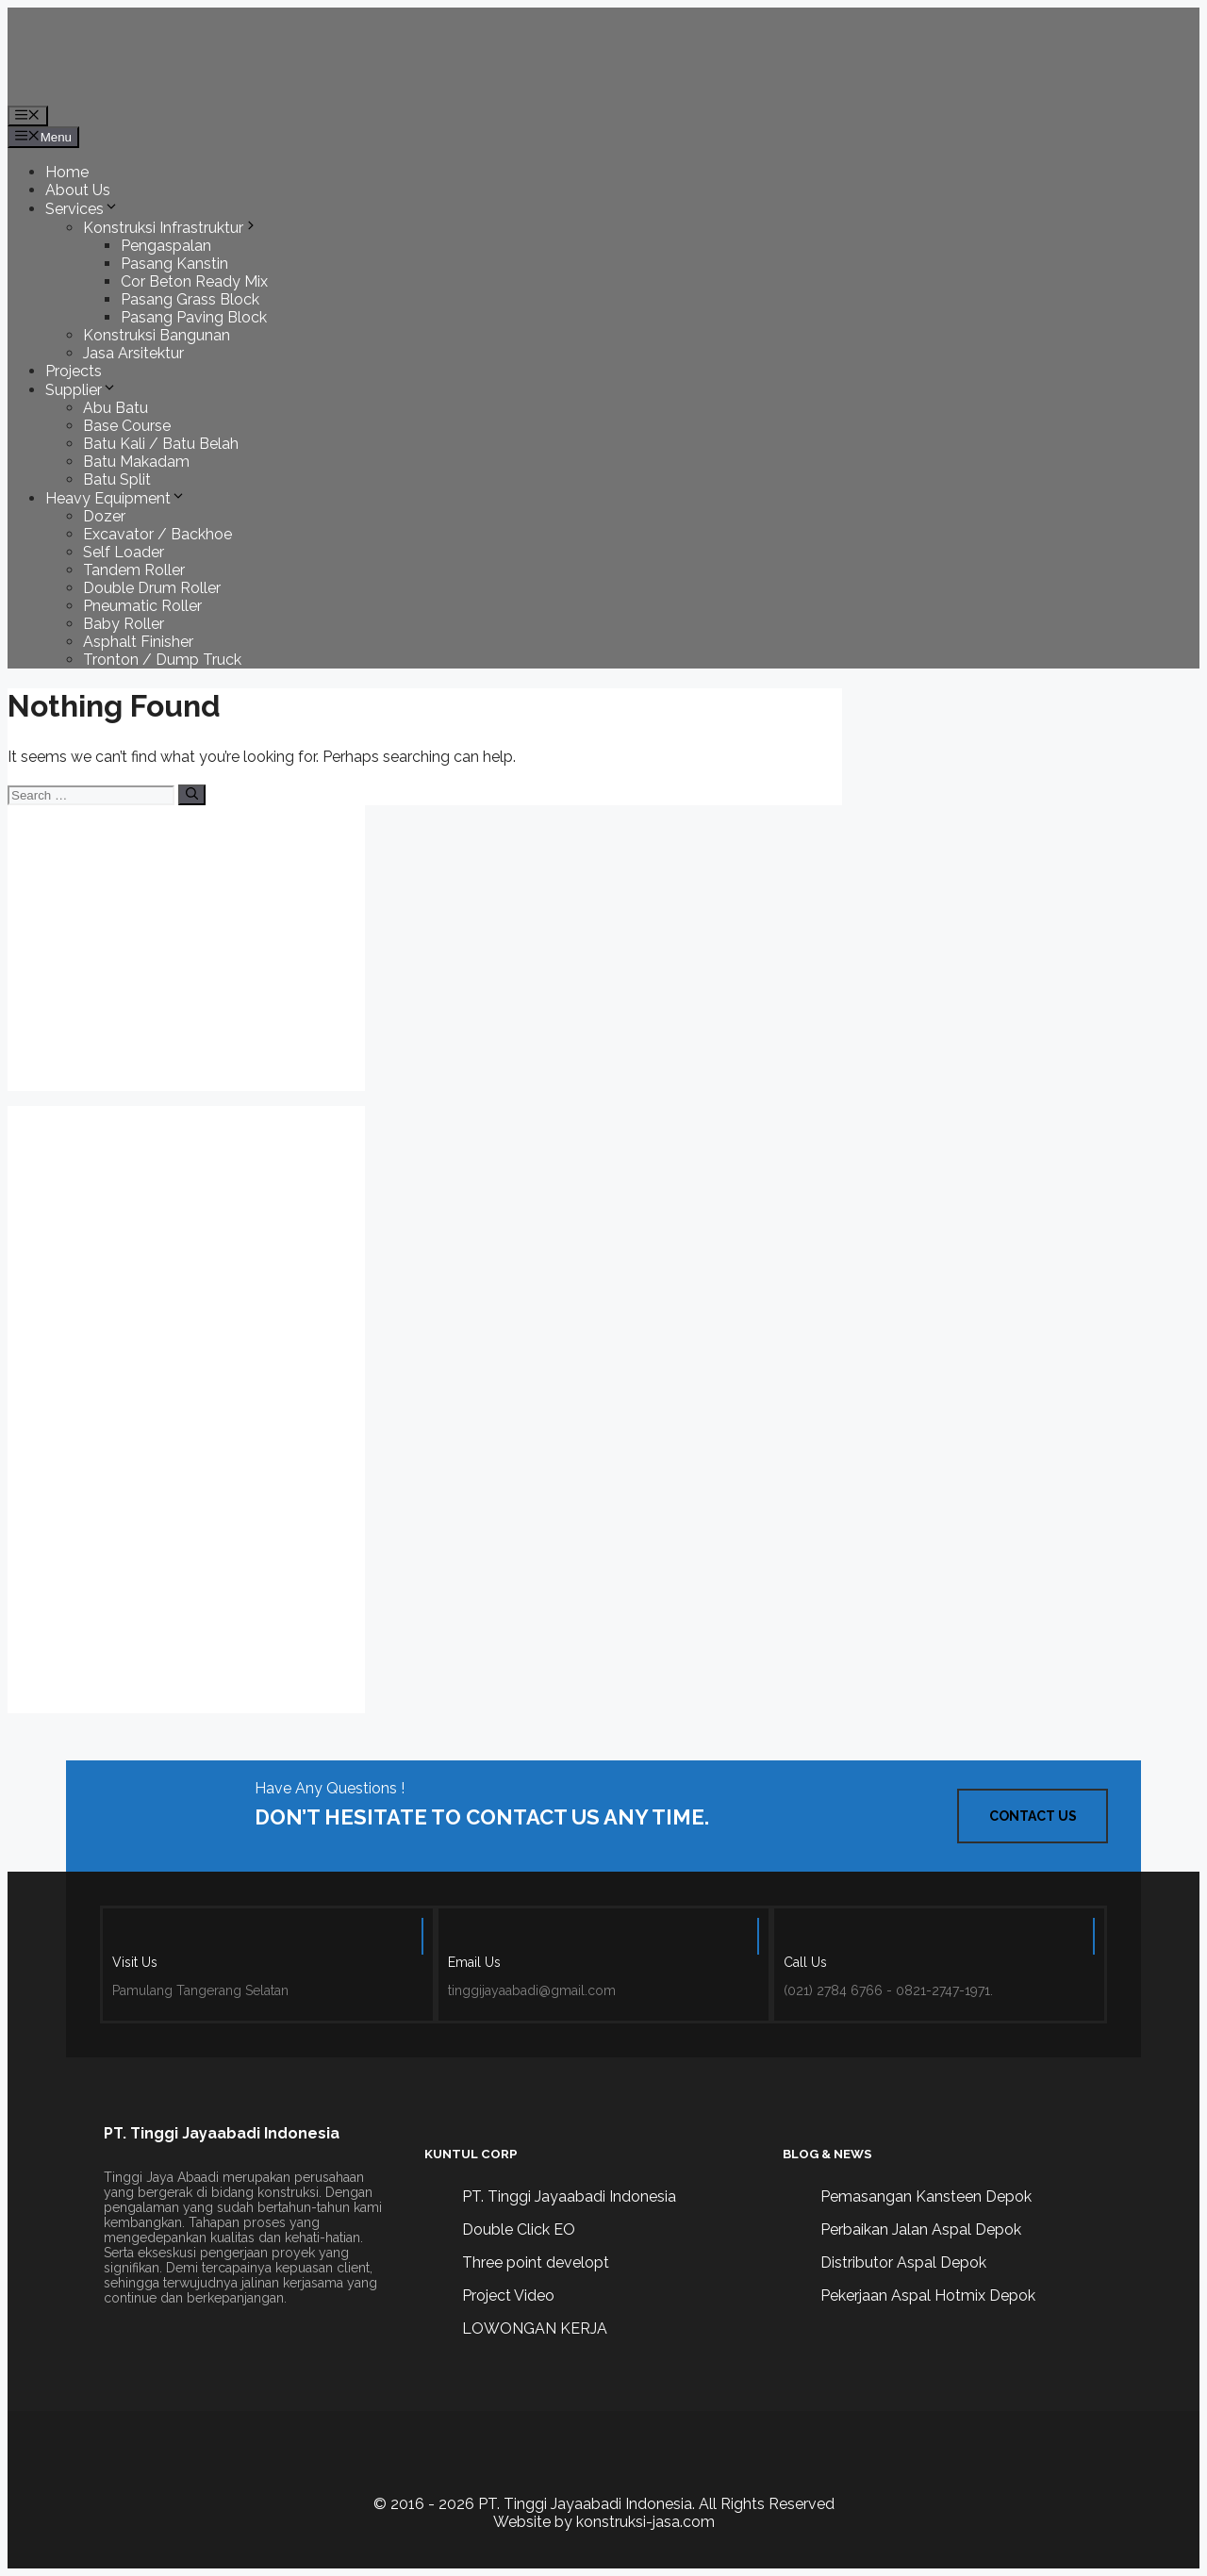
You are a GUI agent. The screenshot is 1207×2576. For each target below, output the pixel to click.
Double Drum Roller (152, 588)
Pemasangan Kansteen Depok (926, 2196)
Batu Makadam (136, 462)
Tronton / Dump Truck (162, 660)
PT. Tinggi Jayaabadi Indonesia (569, 2196)
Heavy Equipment (115, 498)
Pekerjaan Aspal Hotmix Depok (927, 2295)
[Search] (192, 794)
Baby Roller (123, 624)
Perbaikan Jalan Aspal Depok (920, 2229)
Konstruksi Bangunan (156, 335)
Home (67, 172)
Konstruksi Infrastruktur (170, 228)
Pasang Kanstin (174, 263)
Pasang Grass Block (190, 299)
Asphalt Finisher (138, 642)
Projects (73, 371)
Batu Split (117, 479)
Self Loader (123, 552)
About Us (77, 190)
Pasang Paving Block (194, 317)
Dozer (104, 516)
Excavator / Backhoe (157, 534)
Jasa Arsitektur (133, 353)
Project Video (508, 2295)
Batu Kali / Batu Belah (161, 444)
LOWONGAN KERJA (534, 2328)
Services (82, 209)
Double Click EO (518, 2229)
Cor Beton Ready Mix (194, 281)
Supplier (81, 390)
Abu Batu (115, 408)
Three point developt (535, 2262)
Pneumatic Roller (142, 606)
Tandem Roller (134, 570)
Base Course (127, 426)
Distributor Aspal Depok (903, 2262)
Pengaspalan (166, 246)
